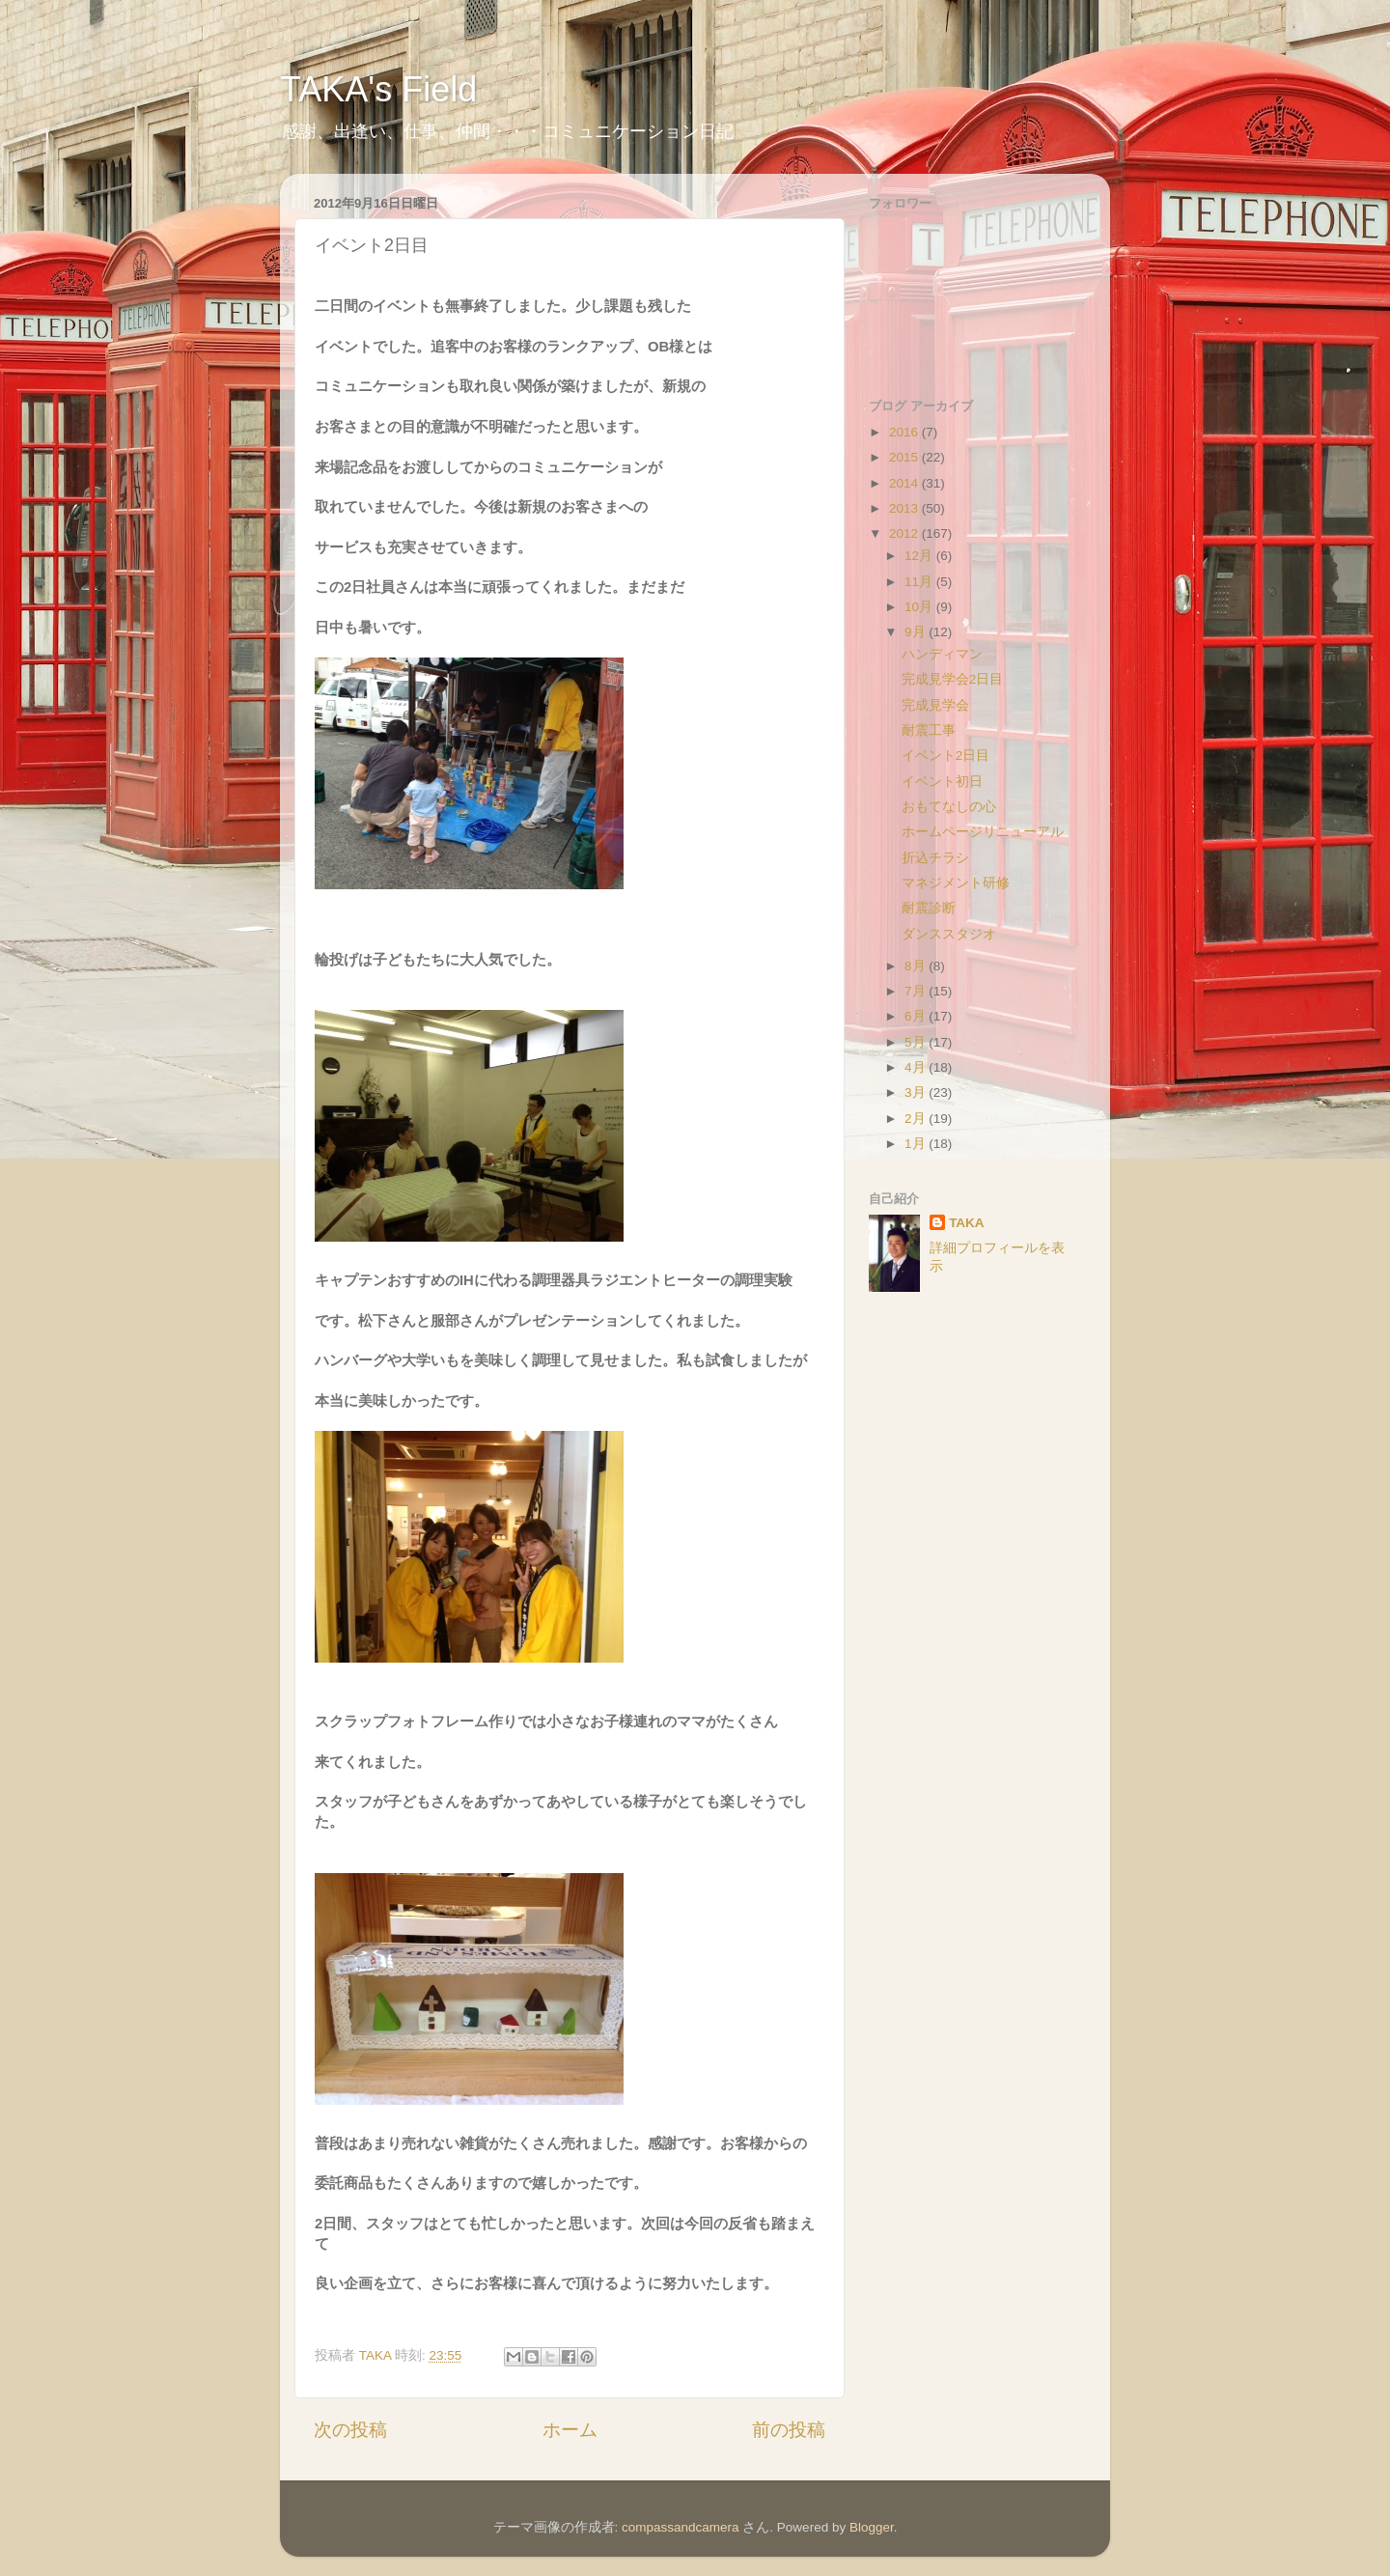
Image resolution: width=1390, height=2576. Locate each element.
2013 (905, 508)
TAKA (967, 1223)
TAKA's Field (378, 89)
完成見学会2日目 (953, 679)
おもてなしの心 (949, 806)
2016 (905, 432)
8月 (916, 966)
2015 (905, 457)
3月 (916, 1092)
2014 (905, 483)
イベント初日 (942, 781)
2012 (905, 533)
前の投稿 (788, 2430)
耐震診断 (929, 908)
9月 (916, 632)
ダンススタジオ (949, 934)
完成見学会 (935, 705)
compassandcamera (680, 2527)
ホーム (570, 2430)
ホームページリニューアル (983, 832)
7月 (916, 991)
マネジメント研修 (956, 883)
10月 (920, 607)
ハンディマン (942, 654)
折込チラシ (935, 858)
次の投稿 (350, 2430)
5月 (916, 1042)
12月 (920, 555)
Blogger (871, 2527)
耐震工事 (929, 730)
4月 (916, 1067)
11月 (920, 581)
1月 (916, 1143)
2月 (916, 1118)
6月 (916, 1016)
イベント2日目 (946, 755)
